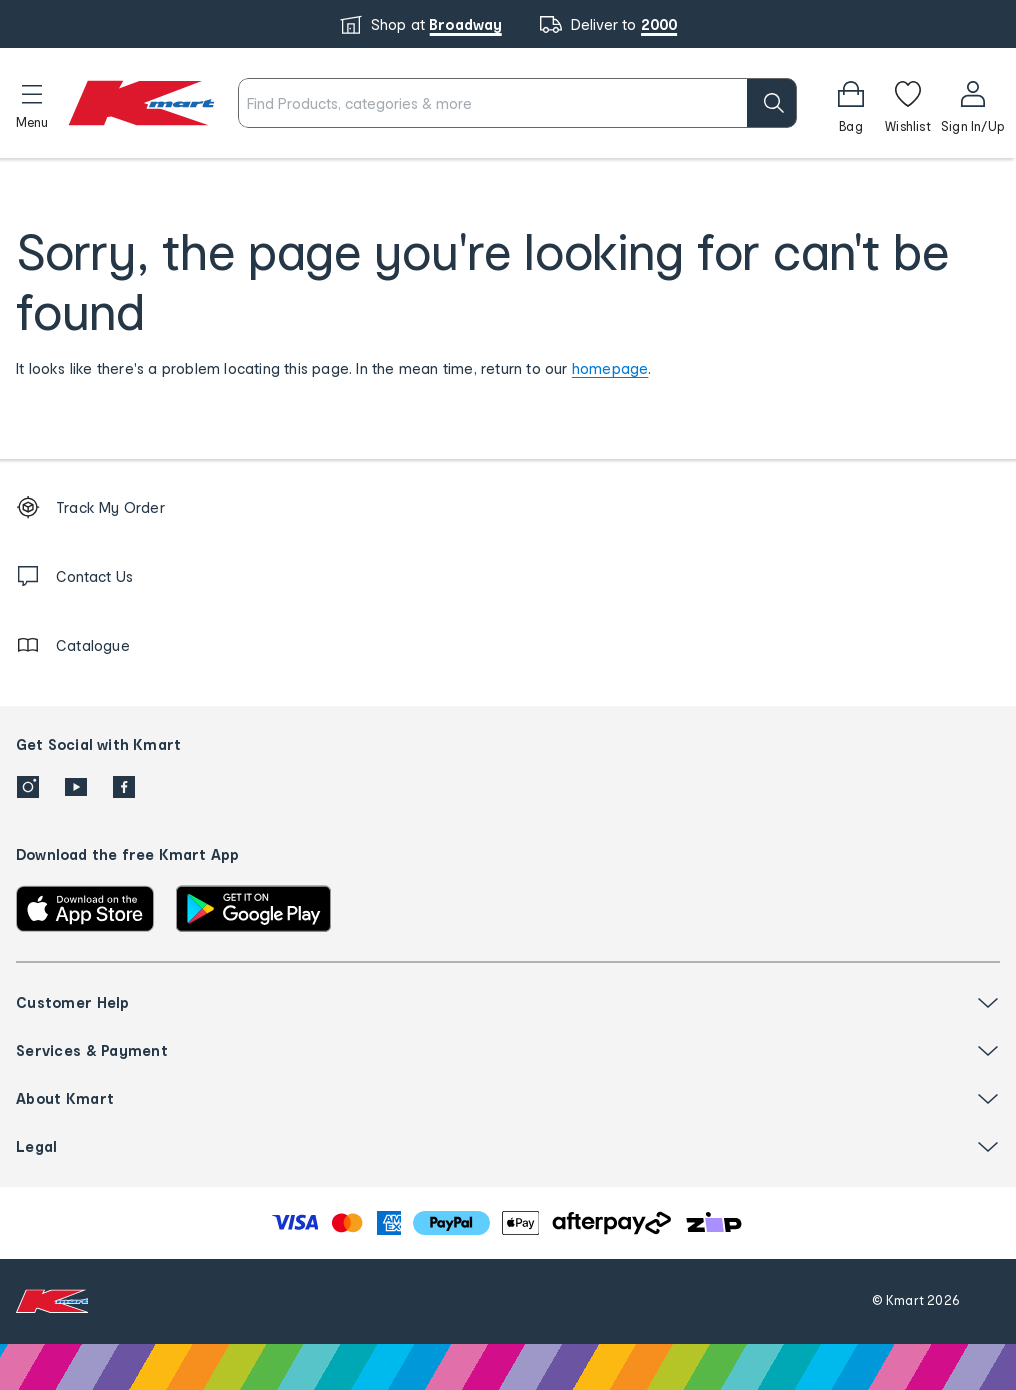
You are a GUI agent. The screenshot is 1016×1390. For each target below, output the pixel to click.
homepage (610, 368)
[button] (32, 103)
